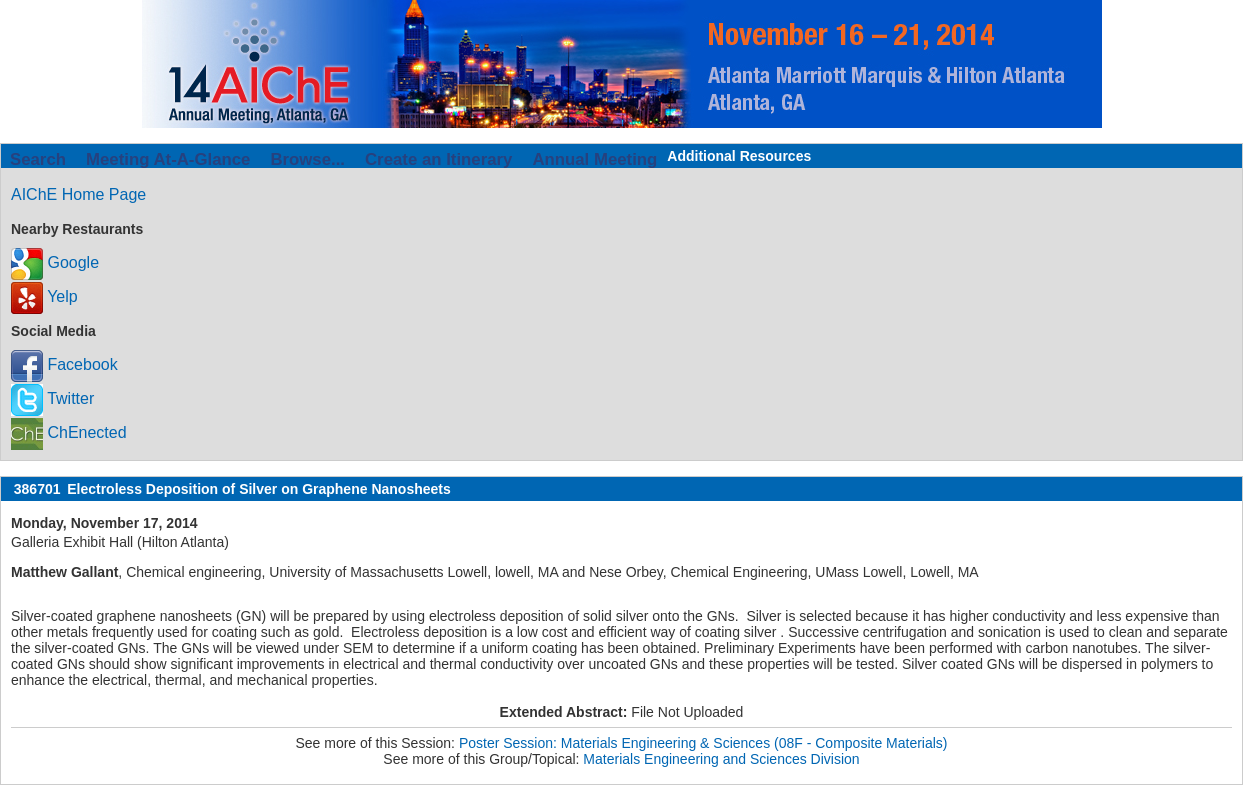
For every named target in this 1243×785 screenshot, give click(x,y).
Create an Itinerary (438, 159)
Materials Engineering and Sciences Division (721, 759)
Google (55, 262)
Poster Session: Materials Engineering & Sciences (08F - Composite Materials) (703, 743)
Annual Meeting (594, 159)
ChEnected (69, 432)
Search (38, 159)
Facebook (64, 364)
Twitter (52, 398)
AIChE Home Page (78, 194)
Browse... (307, 159)
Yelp (44, 296)
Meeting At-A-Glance (168, 159)
